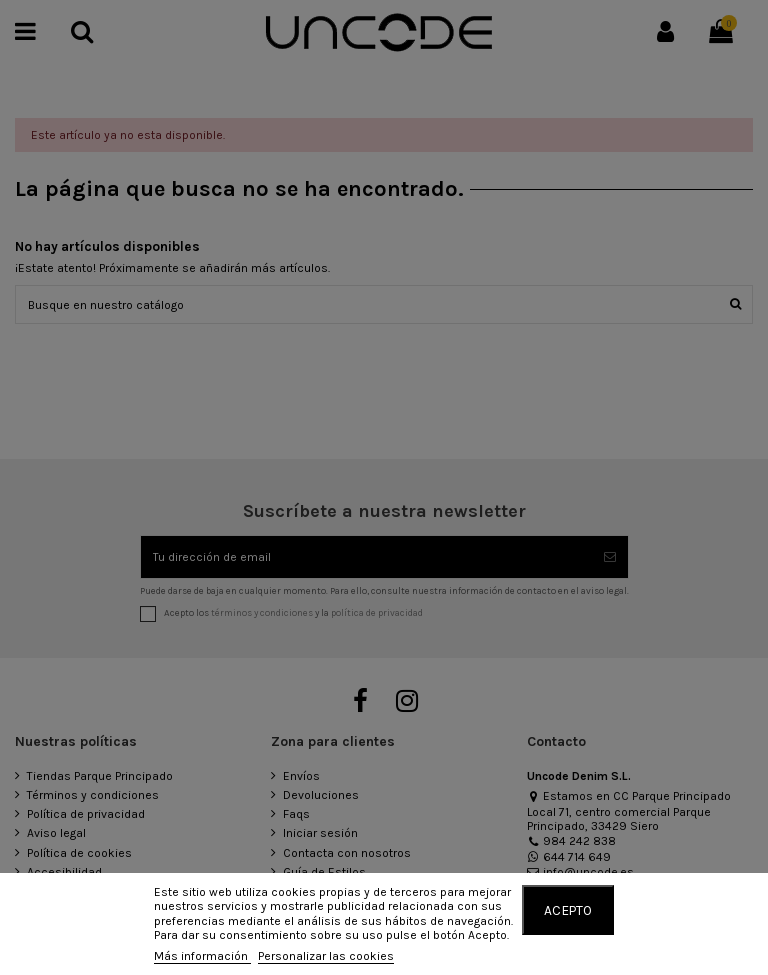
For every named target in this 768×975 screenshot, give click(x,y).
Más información (202, 956)
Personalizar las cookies (326, 956)
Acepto (568, 910)
